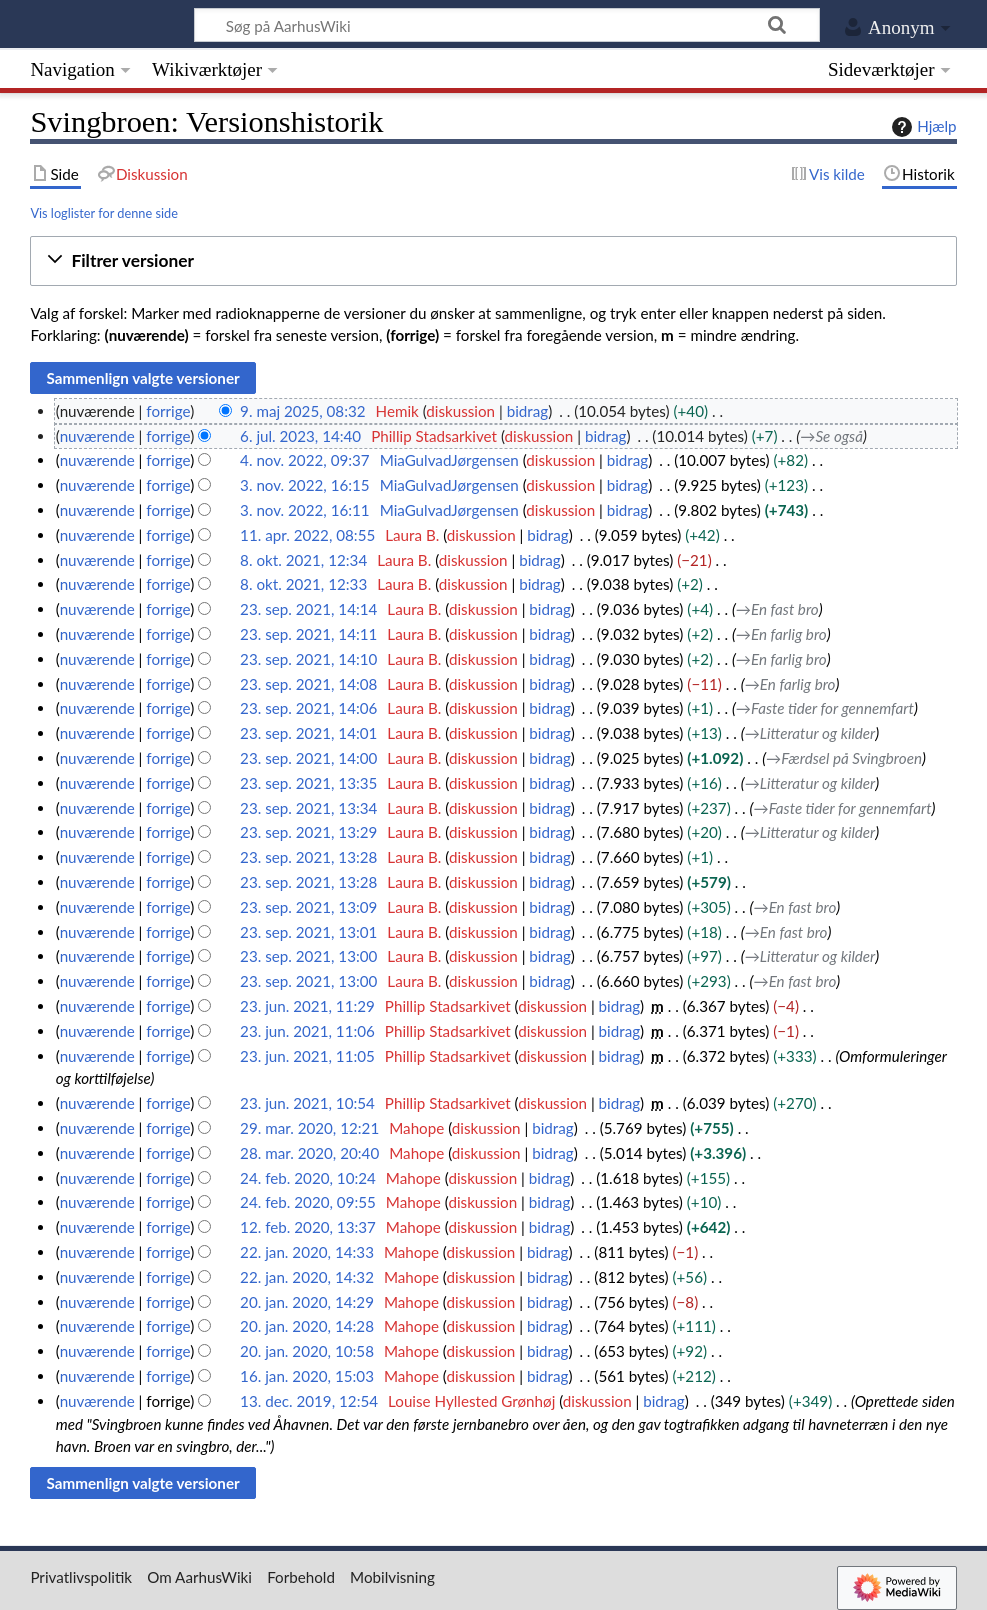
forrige (168, 411)
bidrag (528, 411)
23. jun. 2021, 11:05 (307, 1056)
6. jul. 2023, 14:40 (300, 436)
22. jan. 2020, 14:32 (307, 1277)
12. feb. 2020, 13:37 (308, 1227)
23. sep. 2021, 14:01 (308, 733)
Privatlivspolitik (81, 1577)
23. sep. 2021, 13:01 (308, 932)
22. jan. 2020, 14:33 (307, 1252)
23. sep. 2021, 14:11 (308, 634)
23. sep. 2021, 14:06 (308, 708)
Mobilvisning (392, 1577)
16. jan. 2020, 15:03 (307, 1376)
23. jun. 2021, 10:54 (307, 1103)
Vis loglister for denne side (104, 213)
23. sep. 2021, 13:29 (308, 832)
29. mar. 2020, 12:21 (309, 1128)
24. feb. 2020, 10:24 (308, 1178)
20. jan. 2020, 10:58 (307, 1351)
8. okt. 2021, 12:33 (303, 584)
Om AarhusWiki (199, 1577)
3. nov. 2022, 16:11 (305, 510)
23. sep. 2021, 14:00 (308, 758)
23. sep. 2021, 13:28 (308, 857)
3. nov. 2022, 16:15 (305, 485)
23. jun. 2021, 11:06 (307, 1031)
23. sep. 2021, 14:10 (308, 659)
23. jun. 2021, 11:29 (307, 1006)
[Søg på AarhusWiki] (507, 25)
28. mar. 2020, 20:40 (309, 1153)
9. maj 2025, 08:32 (302, 411)
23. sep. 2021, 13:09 (308, 907)
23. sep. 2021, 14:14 (308, 609)
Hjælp (921, 127)
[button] (493, 261)
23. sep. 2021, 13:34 (308, 808)
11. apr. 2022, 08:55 (307, 535)
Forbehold (301, 1577)
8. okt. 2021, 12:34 (303, 560)
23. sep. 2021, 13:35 (308, 783)
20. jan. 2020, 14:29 (307, 1302)
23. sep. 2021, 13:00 (308, 956)
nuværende (97, 436)
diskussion (460, 411)
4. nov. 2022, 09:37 (305, 460)
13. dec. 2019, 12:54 (309, 1401)
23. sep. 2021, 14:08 (308, 684)
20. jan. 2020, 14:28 (307, 1326)
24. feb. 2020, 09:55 (308, 1202)
